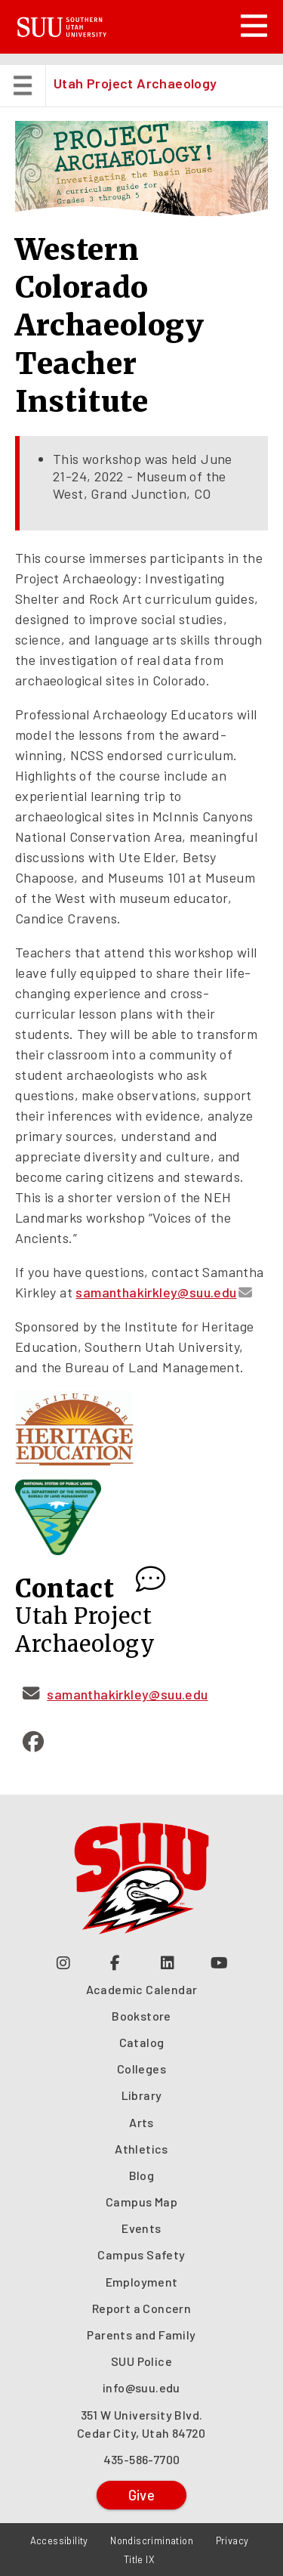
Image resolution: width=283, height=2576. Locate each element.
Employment (142, 2281)
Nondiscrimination (151, 2540)
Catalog (142, 2042)
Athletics (141, 2149)
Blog (142, 2175)
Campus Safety (141, 2254)
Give (141, 2494)
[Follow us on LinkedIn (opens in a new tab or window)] (167, 1962)
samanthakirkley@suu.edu (155, 1292)
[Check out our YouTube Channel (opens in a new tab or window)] (220, 1962)
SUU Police (141, 2361)
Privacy (232, 2540)
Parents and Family (141, 2334)
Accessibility (59, 2540)
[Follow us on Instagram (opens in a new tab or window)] (63, 1962)
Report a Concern (141, 2308)
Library (142, 2095)
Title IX (139, 2559)
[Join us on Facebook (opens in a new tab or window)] (115, 1962)
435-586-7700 (141, 2459)
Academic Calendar (142, 1989)
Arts (141, 2122)
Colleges (141, 2068)
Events (141, 2228)
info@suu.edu (141, 2387)
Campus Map (141, 2201)
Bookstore (141, 2016)
